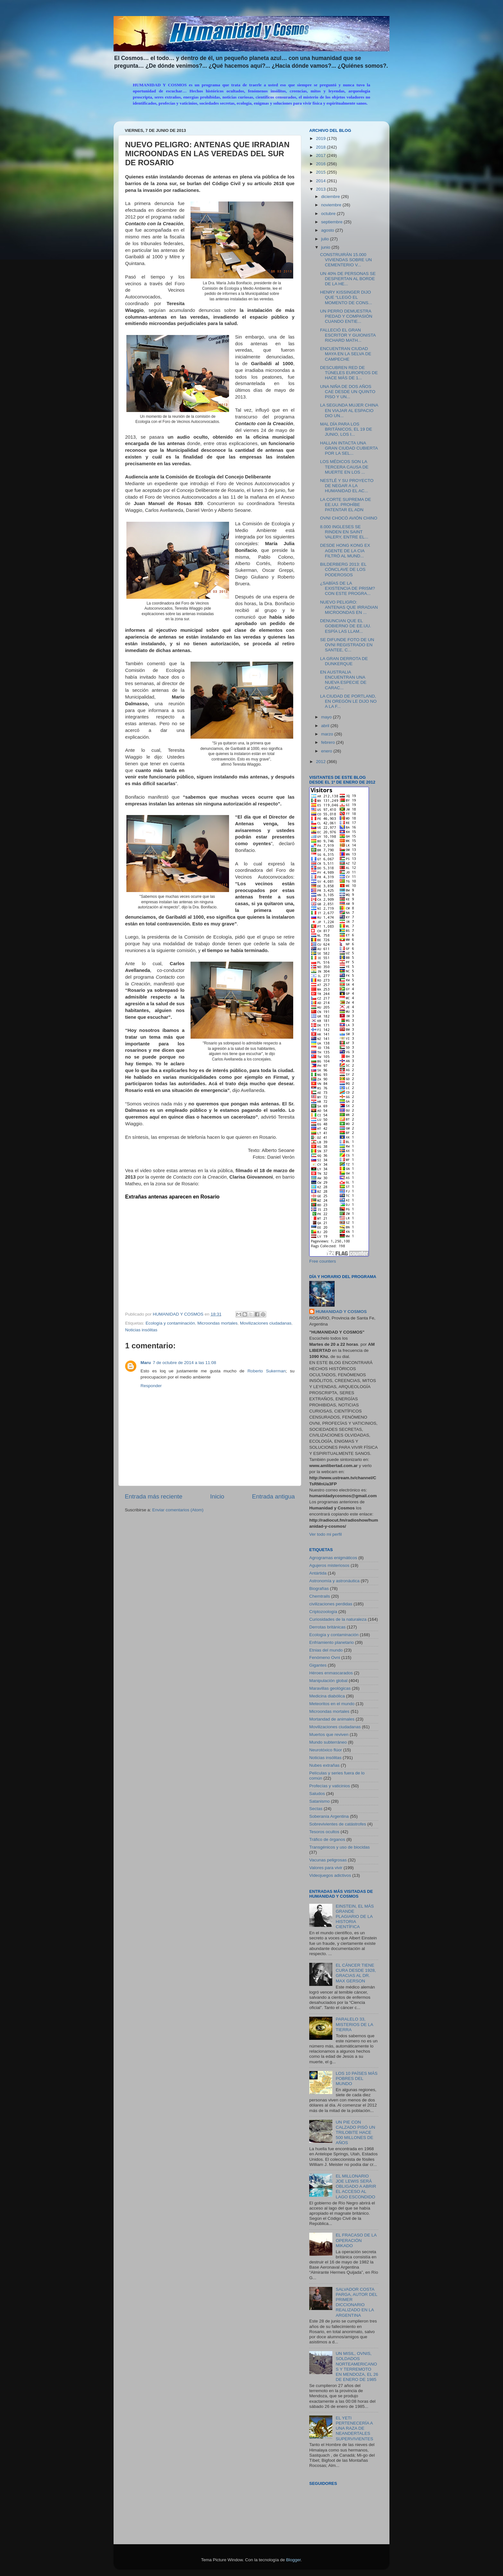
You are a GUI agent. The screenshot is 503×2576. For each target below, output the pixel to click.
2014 (321, 180)
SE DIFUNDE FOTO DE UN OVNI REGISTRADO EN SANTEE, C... (347, 644)
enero (327, 751)
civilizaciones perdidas (330, 1603)
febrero (328, 742)
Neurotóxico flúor (325, 1749)
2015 (321, 172)
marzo (327, 734)
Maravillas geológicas (330, 1688)
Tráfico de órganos (327, 1839)
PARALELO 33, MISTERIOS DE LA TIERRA (354, 2024)
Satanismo (319, 1801)
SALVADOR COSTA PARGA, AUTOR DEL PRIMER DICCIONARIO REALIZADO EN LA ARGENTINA (356, 2302)
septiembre (332, 221)
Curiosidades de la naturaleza (338, 1619)
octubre (329, 213)
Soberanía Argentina (329, 1816)
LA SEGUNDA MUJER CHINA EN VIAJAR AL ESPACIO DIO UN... (349, 410)
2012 (321, 761)
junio (326, 247)
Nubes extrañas (324, 1765)
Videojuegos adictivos (330, 1875)
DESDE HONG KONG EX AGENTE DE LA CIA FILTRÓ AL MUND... (345, 550)
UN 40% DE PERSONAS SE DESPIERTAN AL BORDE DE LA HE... (348, 278)
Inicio (217, 1496)
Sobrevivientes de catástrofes (337, 1824)
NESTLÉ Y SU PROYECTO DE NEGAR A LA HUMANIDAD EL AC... (347, 485)
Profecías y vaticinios (329, 1785)
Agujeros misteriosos (329, 1565)
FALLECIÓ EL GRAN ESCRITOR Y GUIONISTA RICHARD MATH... (348, 335)
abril (325, 725)
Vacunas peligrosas (328, 1860)
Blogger (293, 2559)
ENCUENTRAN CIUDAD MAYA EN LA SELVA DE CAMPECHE (345, 353)
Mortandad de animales (331, 1719)
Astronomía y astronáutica (334, 1580)
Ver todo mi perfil (325, 1534)
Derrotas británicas (327, 1627)
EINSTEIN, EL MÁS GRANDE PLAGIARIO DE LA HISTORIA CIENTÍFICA (355, 1916)
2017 (321, 155)
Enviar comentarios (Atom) (178, 1509)
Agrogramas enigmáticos (333, 1557)
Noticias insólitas (141, 1329)
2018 (321, 147)
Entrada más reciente (154, 1496)
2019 (321, 138)
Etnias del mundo (326, 1650)
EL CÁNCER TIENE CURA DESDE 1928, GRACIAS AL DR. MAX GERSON (356, 1973)
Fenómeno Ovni (324, 1657)
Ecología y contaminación (170, 1323)
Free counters (322, 1261)
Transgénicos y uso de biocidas (339, 1847)
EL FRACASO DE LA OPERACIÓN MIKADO (356, 2240)
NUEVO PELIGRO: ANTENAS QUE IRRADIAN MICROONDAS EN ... (349, 607)
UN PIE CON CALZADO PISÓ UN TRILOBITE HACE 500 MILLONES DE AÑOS (355, 2132)
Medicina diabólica (327, 1696)
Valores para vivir (325, 1867)
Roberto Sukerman (266, 1371)
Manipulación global (328, 1680)
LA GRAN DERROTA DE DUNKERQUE (344, 661)
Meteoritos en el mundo (331, 1703)
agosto (328, 230)
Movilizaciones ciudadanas (266, 1323)
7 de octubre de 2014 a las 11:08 (184, 1362)
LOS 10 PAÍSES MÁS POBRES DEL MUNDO (356, 2078)
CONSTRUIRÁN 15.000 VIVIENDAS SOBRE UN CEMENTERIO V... (346, 259)
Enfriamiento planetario (331, 1642)
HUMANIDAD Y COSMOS (341, 1311)
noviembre (332, 204)
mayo (327, 717)
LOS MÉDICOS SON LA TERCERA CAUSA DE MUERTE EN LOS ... (344, 466)
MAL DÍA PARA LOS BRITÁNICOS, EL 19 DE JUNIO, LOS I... (346, 429)
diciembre (331, 196)
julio (325, 238)
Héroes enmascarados (331, 1672)
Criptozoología (323, 1611)
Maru (146, 1362)
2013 (321, 189)
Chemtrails (319, 1596)
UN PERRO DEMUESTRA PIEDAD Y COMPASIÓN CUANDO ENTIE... (346, 316)
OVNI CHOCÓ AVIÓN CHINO (348, 518)
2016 (321, 163)
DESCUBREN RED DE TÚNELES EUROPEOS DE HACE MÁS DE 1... (349, 372)
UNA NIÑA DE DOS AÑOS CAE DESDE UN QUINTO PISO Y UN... (347, 391)
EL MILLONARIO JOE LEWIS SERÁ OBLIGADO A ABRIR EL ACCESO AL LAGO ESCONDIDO (356, 2186)
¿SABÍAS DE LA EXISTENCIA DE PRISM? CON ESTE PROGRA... (347, 588)
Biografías (319, 1588)
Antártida (318, 1573)
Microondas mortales (217, 1323)
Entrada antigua (273, 1496)
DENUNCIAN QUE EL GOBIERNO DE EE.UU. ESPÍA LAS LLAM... (345, 625)
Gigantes (318, 1665)
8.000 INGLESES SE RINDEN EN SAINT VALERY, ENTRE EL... (344, 531)
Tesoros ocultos (324, 1831)
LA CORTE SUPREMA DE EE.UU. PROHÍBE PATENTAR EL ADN (345, 504)
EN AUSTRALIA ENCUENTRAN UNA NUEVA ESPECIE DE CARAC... (343, 680)
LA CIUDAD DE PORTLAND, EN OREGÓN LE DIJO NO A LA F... (348, 701)
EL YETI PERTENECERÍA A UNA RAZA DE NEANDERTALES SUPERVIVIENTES (354, 2428)
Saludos (317, 1793)
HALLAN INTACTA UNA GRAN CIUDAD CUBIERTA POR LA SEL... (349, 448)
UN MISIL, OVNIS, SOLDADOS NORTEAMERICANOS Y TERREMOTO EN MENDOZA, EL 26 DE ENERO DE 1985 (357, 2366)
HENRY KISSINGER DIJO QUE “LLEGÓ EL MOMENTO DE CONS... (346, 297)
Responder (151, 1385)
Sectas (315, 1808)
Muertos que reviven (328, 1734)
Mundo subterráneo (328, 1742)
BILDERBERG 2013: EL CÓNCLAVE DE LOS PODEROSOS (343, 569)
